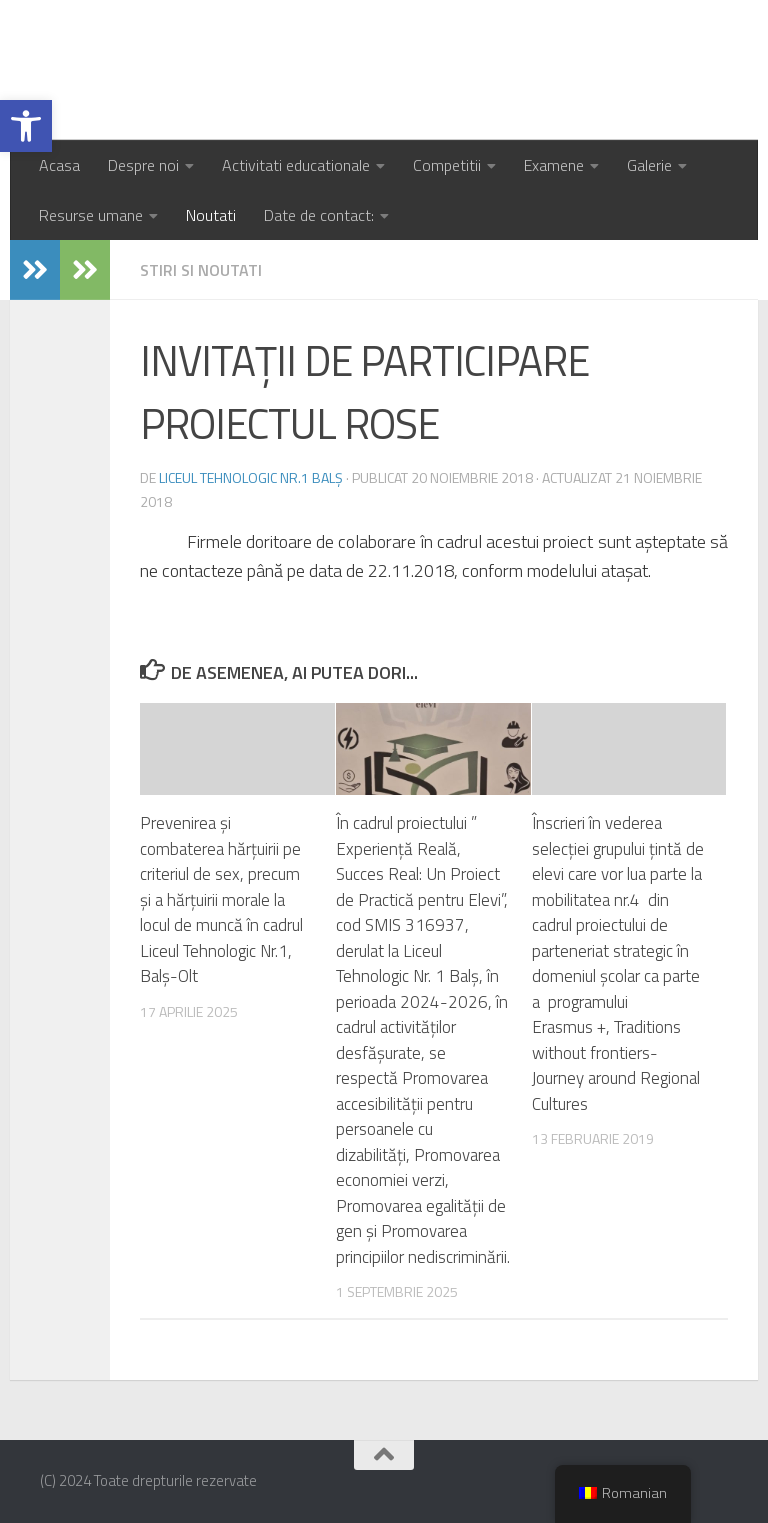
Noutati (211, 215)
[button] (26, 126)
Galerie (649, 165)
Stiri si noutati (201, 270)
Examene (554, 165)
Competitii (447, 165)
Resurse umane (91, 215)
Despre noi (143, 165)
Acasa (59, 165)
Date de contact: (319, 215)
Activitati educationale (296, 165)
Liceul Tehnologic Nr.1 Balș (273, 70)
